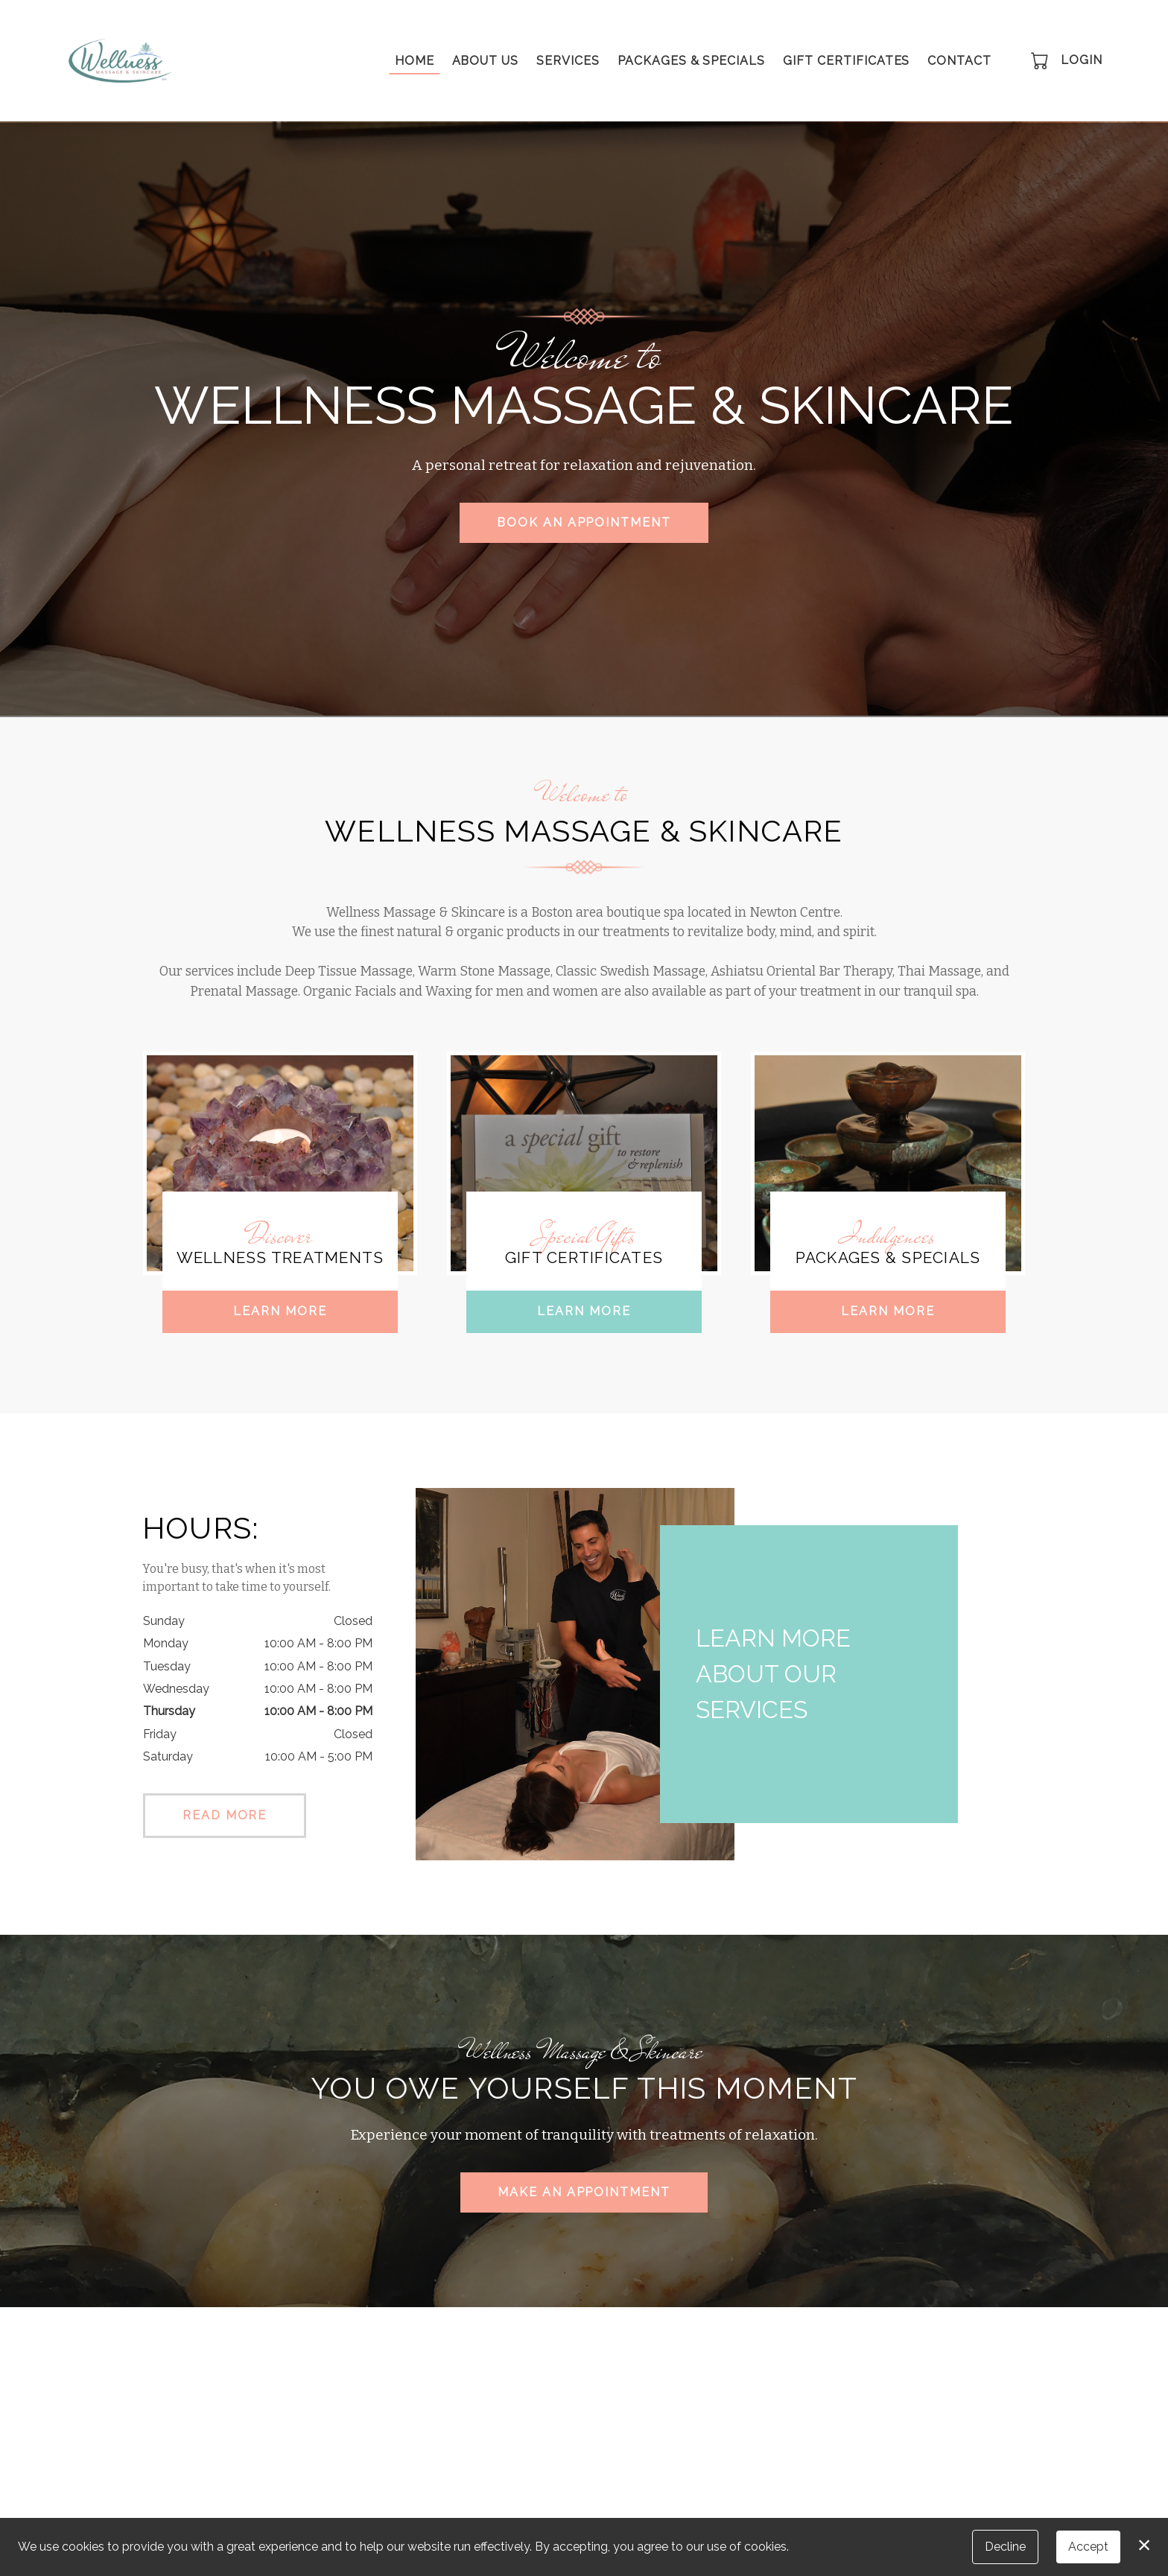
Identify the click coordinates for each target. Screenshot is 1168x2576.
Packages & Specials (691, 61)
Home (414, 61)
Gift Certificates (846, 61)
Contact (959, 61)
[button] (1041, 60)
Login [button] (1081, 60)
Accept (1088, 2547)
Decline (1005, 2547)
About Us (485, 61)
